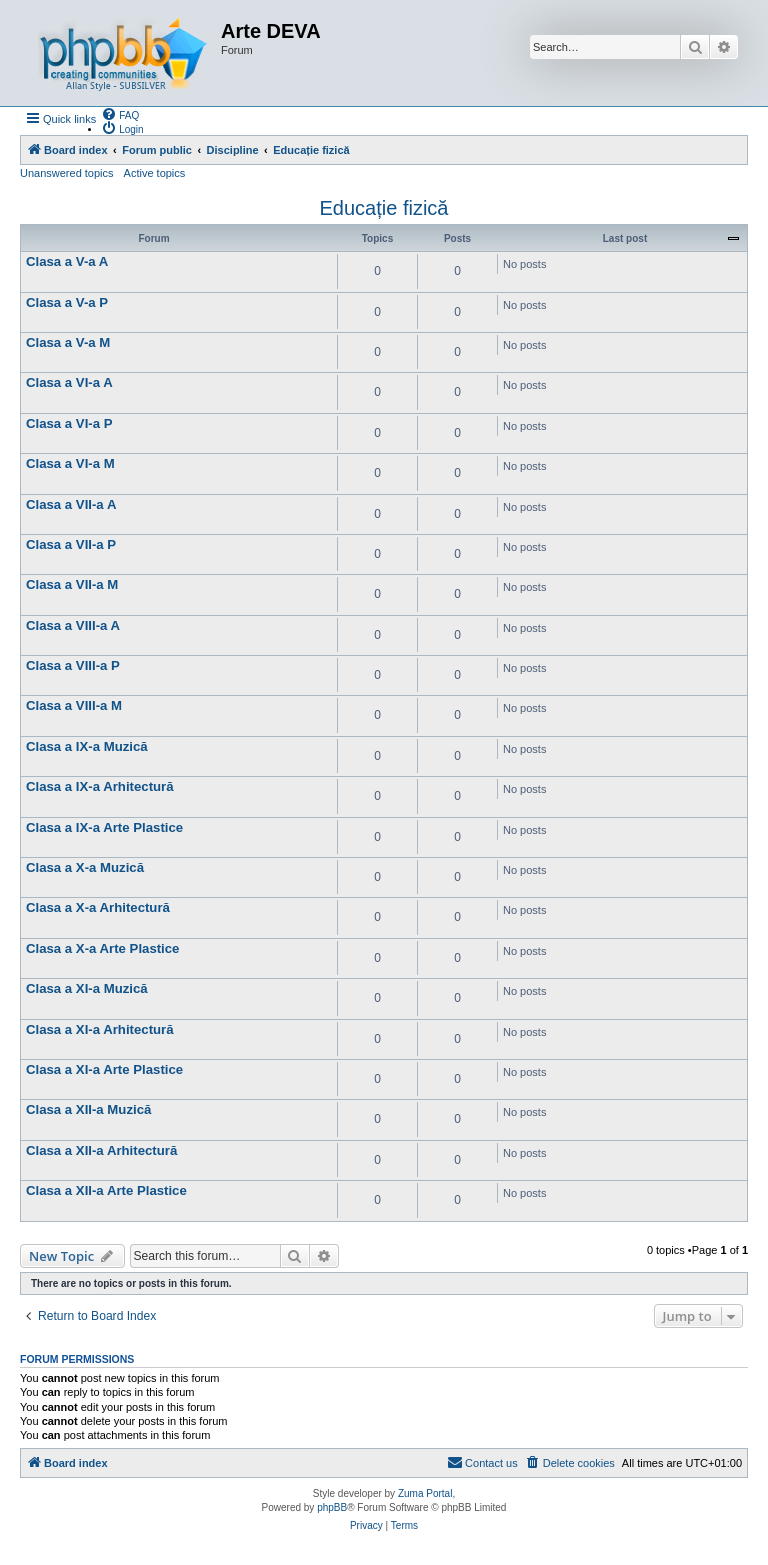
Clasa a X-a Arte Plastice (102, 948)
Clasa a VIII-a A (73, 625)
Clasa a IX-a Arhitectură (100, 786)
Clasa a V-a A (67, 261)
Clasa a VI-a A (69, 382)
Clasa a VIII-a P (73, 665)
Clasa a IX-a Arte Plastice (104, 827)
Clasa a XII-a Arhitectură (101, 1150)
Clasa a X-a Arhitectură (98, 907)
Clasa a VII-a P (71, 544)
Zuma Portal (425, 1493)
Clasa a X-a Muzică (85, 867)
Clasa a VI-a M (70, 463)
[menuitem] (120, 114)
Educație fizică (384, 208)
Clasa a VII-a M (72, 584)
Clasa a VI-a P (69, 423)
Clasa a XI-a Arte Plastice (104, 1069)
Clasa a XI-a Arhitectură (100, 1029)
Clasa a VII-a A (71, 504)
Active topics (155, 173)
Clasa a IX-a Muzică (87, 746)
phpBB (332, 1507)
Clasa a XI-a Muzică (87, 988)
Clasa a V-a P (67, 302)
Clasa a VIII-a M (74, 705)
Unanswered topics (67, 173)
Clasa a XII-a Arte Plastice (106, 1190)
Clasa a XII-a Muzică (88, 1109)
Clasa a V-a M (68, 342)
